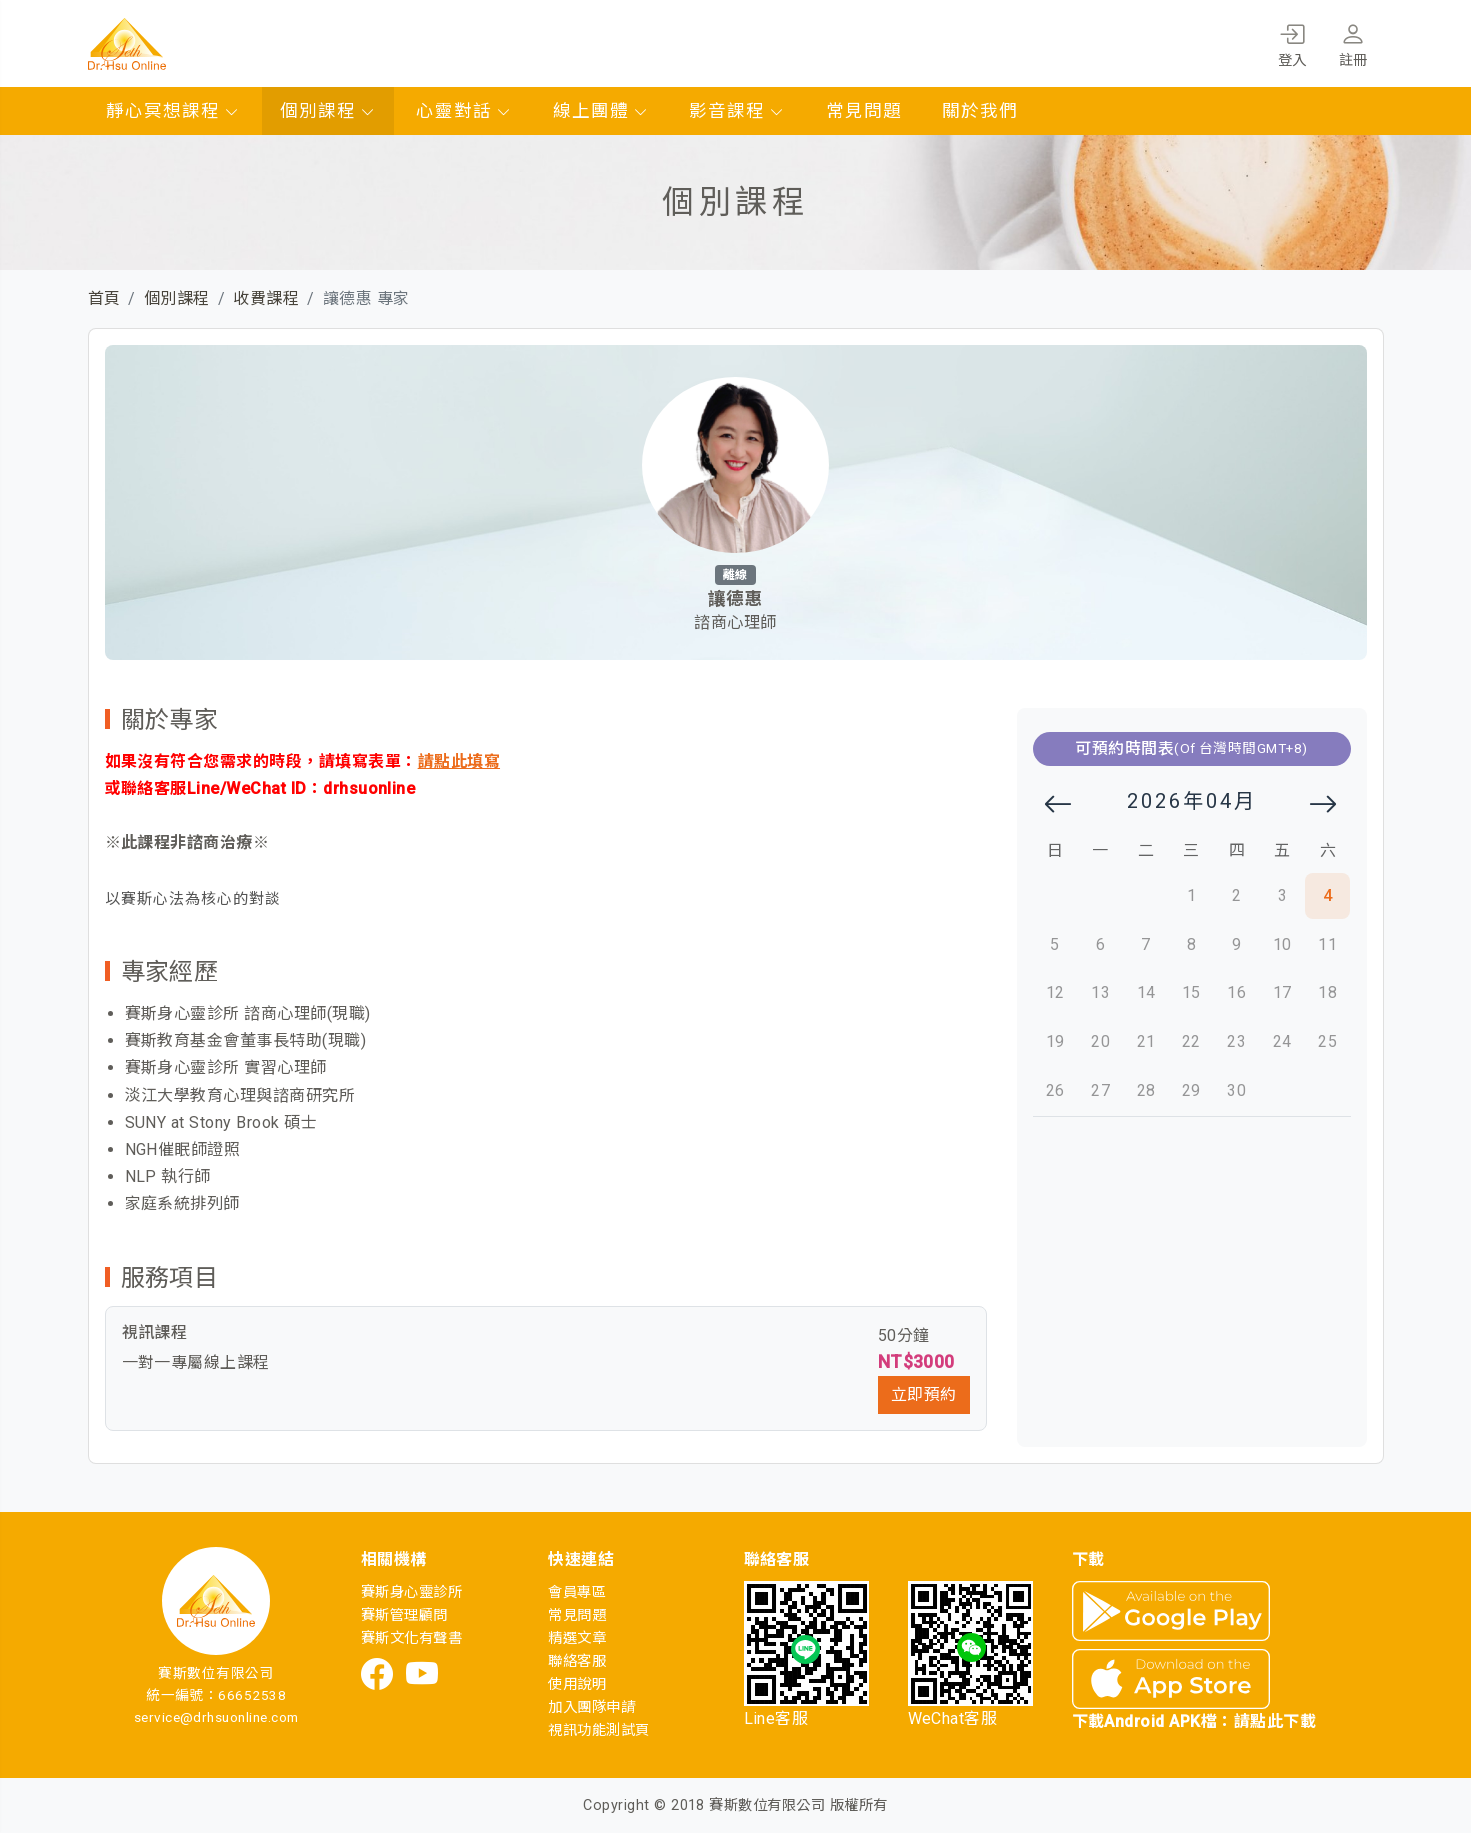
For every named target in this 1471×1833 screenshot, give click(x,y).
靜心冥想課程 (173, 111)
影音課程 (737, 111)
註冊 (1353, 42)
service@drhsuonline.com (216, 1717)
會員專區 (577, 1592)
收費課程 (266, 298)
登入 (1292, 42)
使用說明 (577, 1684)
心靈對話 (464, 111)
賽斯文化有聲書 (411, 1638)
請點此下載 (1275, 1721)
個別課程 (328, 111)
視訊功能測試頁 (598, 1730)
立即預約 (924, 1394)
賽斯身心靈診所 (411, 1592)
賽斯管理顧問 (404, 1615)
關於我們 (980, 111)
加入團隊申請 (591, 1707)
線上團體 (601, 111)
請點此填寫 (459, 761)
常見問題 (864, 111)
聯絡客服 (577, 1661)
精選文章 (577, 1638)
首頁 (104, 298)
